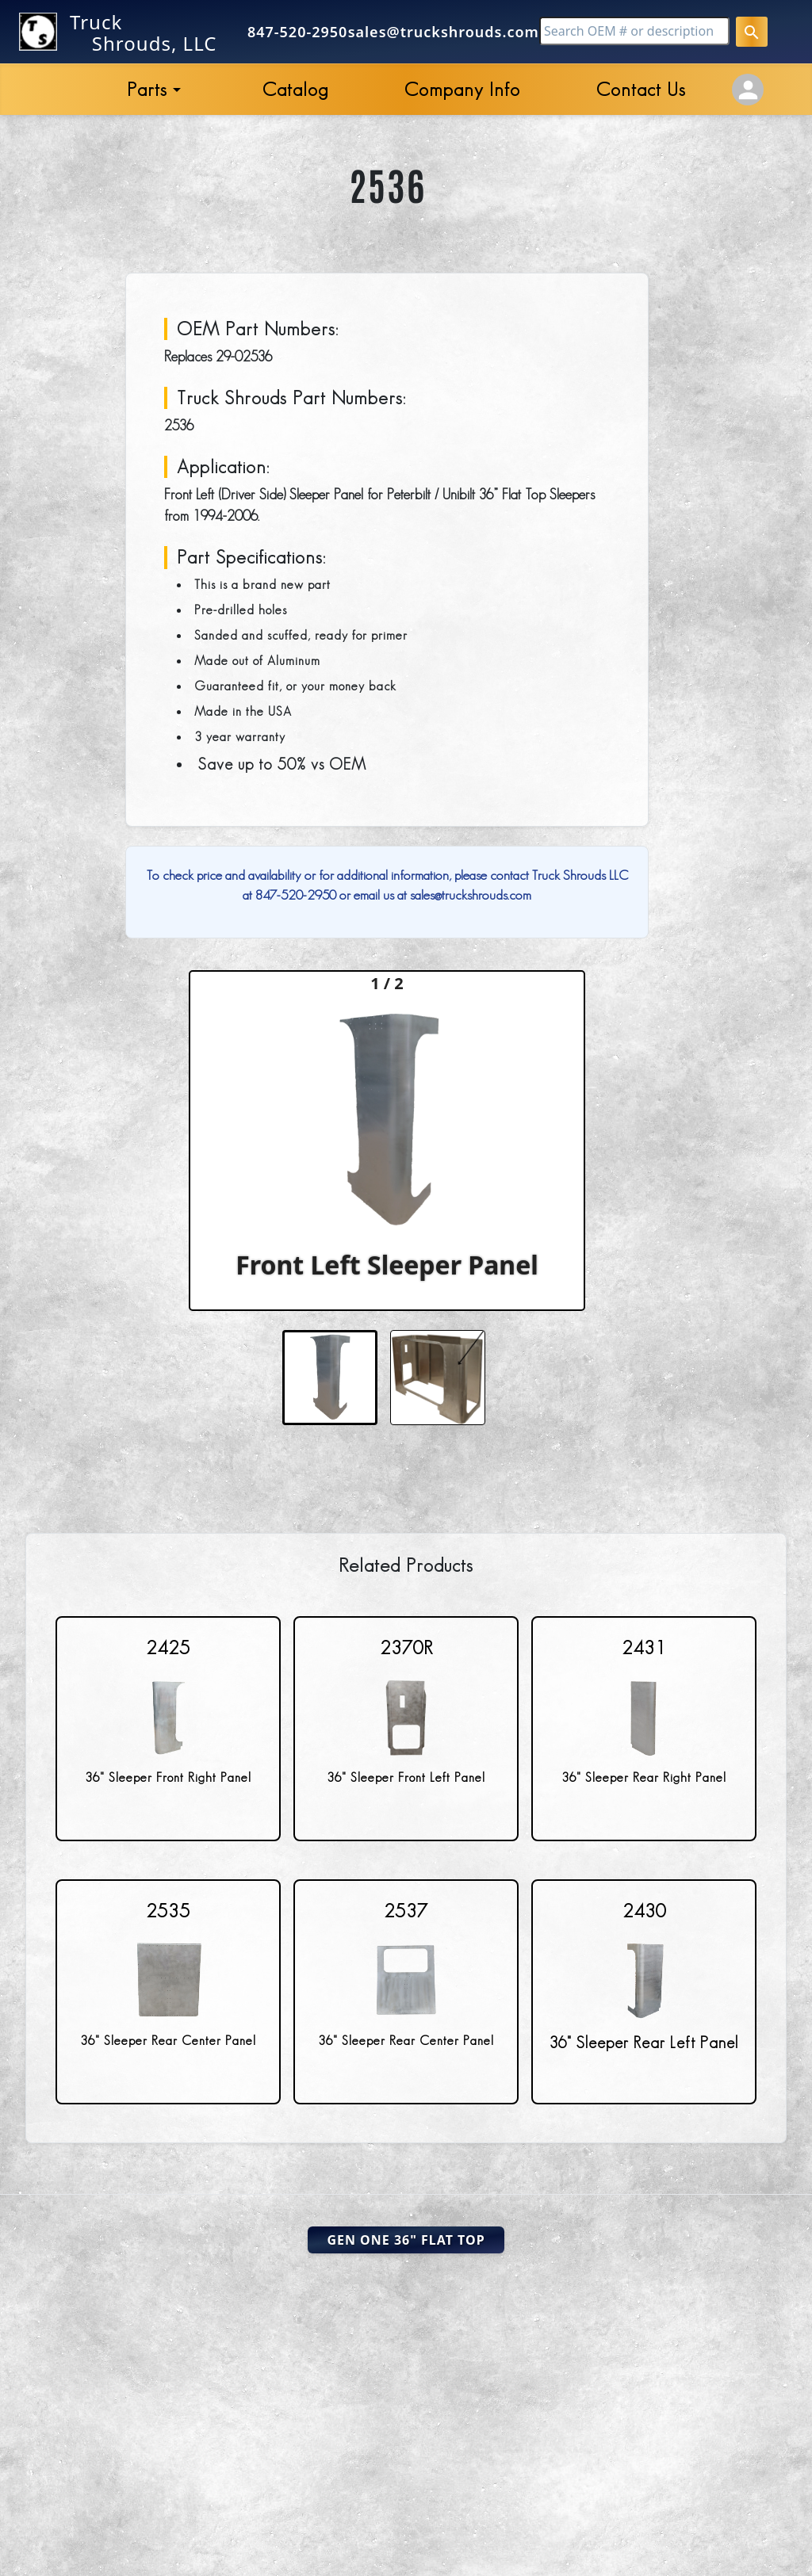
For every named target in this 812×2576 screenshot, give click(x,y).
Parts (147, 89)
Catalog (295, 89)
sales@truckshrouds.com (443, 31)
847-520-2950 (297, 31)
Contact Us (641, 89)
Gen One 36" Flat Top (406, 2240)
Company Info (462, 89)
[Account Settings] (748, 89)
